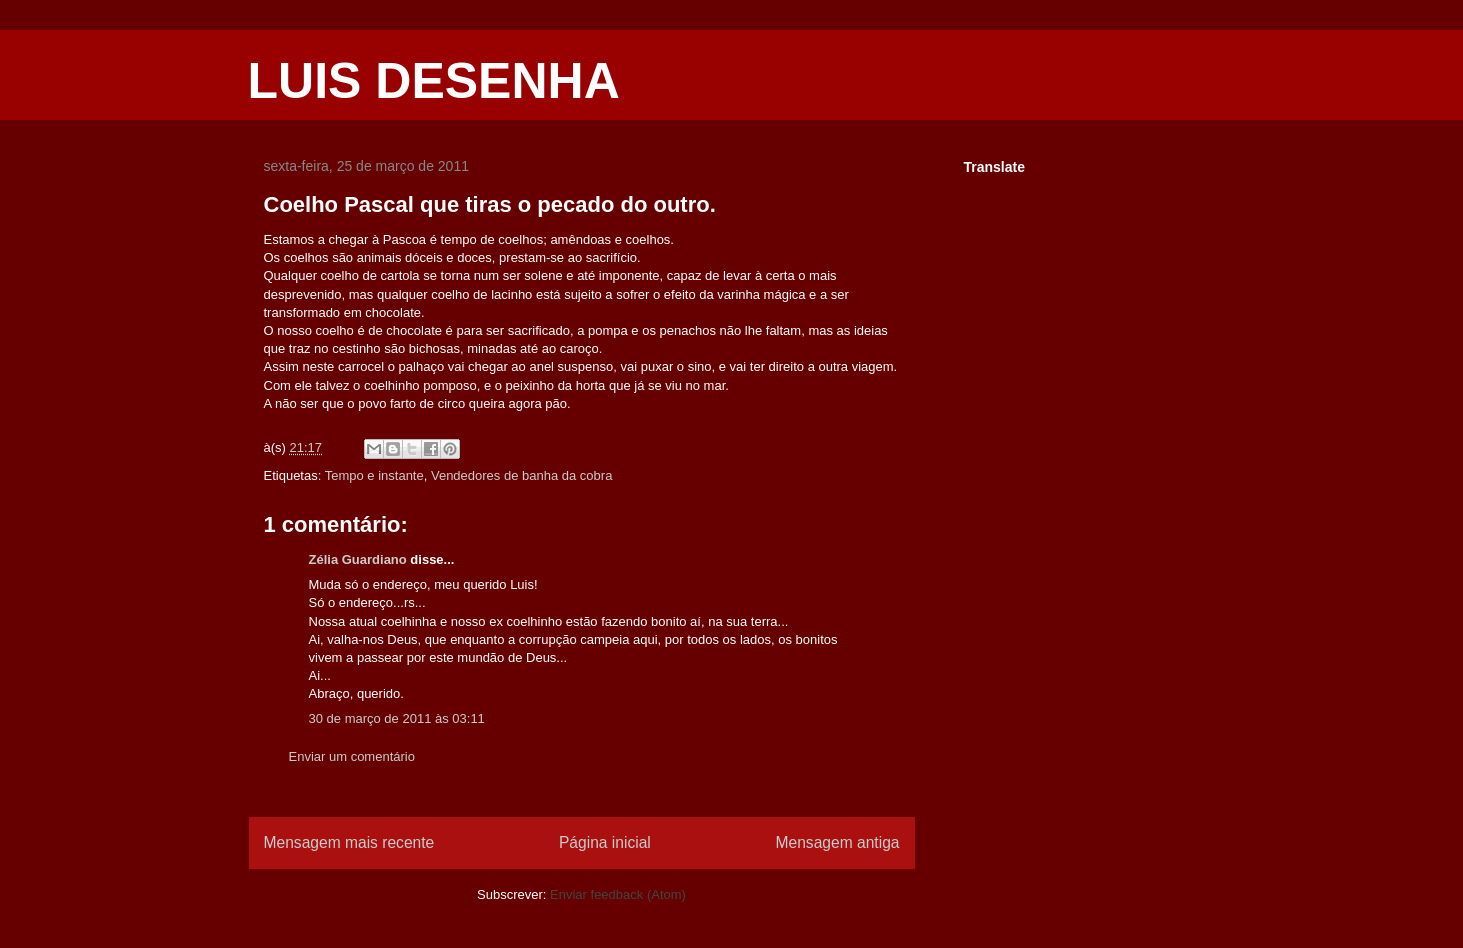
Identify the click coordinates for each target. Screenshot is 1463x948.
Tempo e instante (374, 475)
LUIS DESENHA (434, 81)
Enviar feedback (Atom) (618, 894)
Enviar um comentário (352, 756)
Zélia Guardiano (358, 559)
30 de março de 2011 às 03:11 (397, 718)
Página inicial (605, 842)
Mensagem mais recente (349, 842)
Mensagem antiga (838, 842)
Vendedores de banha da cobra (521, 475)
